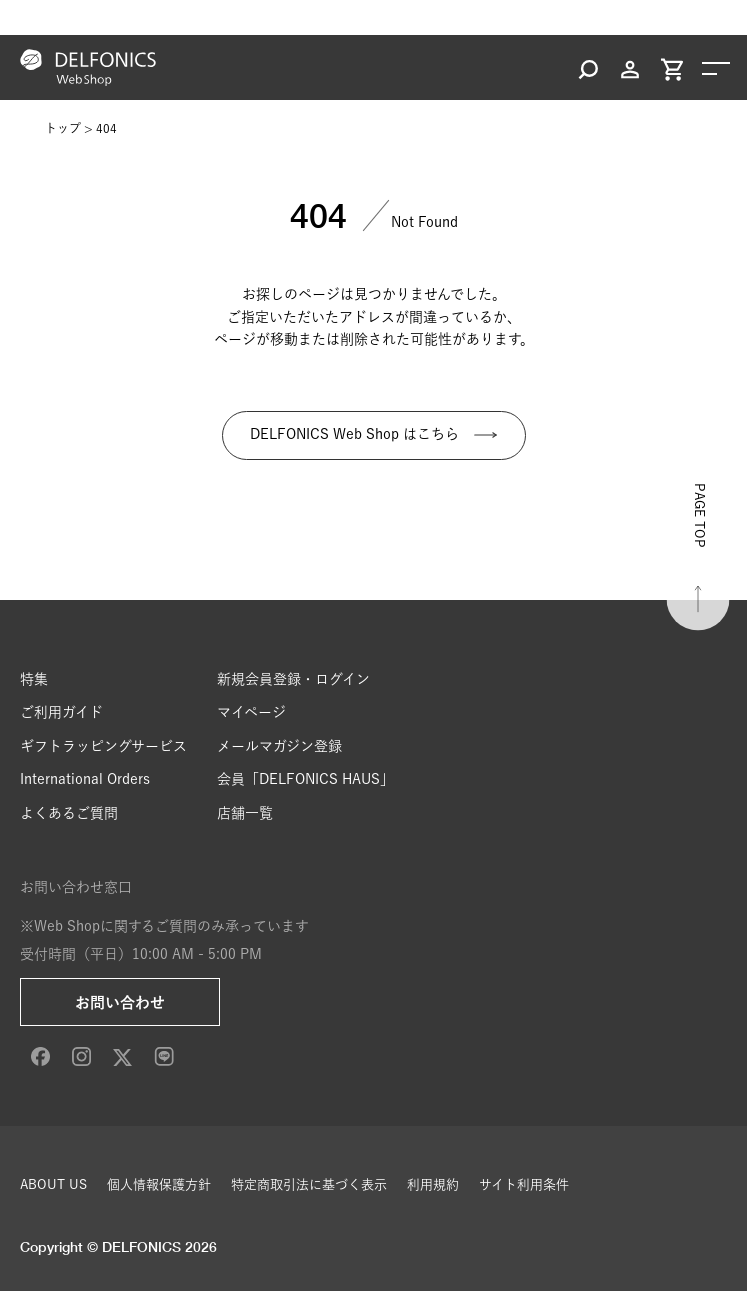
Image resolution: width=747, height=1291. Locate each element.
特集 (34, 679)
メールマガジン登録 (279, 746)
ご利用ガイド (61, 712)
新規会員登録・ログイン (293, 679)
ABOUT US (53, 1184)
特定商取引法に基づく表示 (309, 1184)
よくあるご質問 (69, 813)
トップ (63, 128)
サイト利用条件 (524, 1184)
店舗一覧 (245, 813)
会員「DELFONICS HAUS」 (305, 779)
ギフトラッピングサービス (103, 746)
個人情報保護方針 (159, 1184)
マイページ (251, 712)
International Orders (85, 779)
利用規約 (433, 1184)
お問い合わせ (120, 1002)
